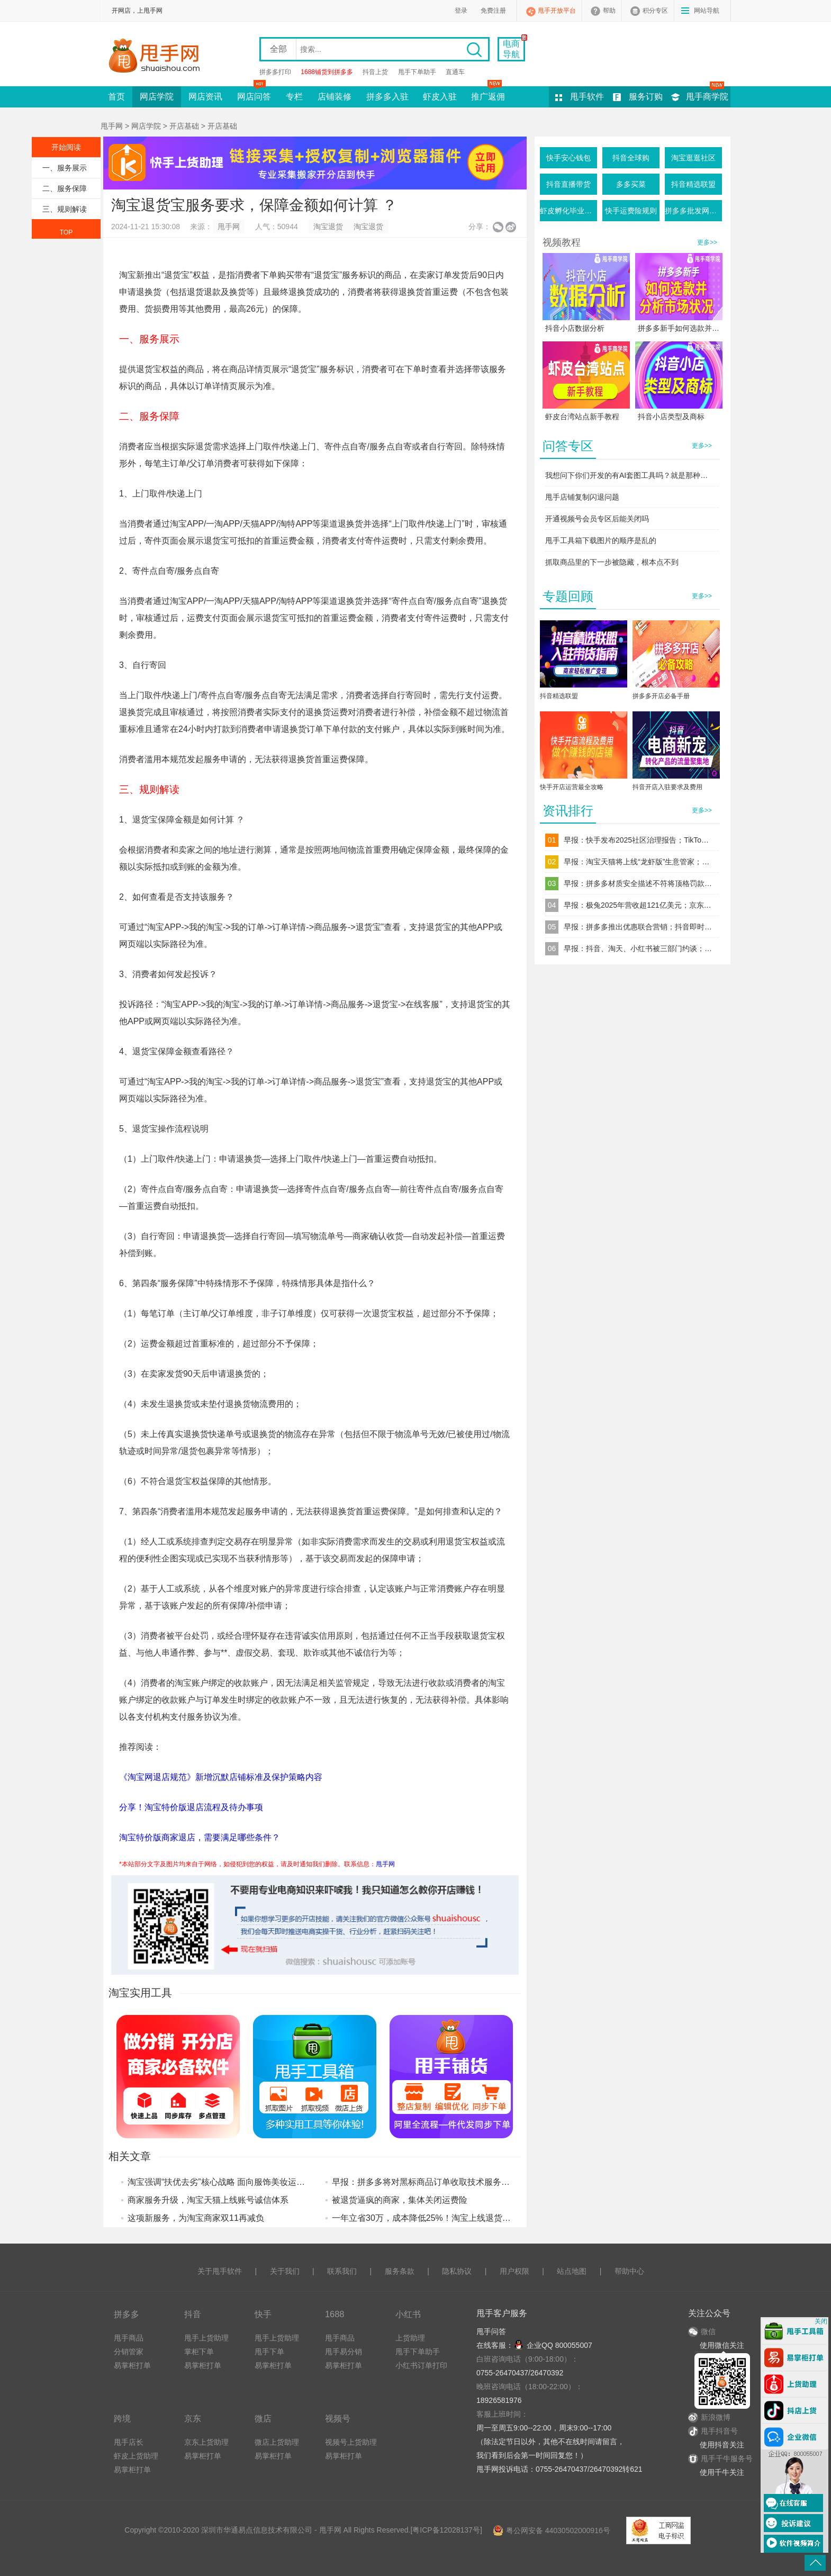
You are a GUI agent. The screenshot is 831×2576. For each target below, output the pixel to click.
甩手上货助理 (206, 2338)
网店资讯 (205, 96)
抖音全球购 (630, 157)
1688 (334, 2314)
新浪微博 (709, 2417)
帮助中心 (629, 2271)
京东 (192, 2418)
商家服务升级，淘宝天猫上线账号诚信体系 (208, 2199)
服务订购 (646, 96)
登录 (461, 10)
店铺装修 (334, 96)
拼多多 (126, 2314)
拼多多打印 (275, 72)
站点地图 (571, 2271)
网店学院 (157, 96)
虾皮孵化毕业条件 (568, 210)
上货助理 (410, 2338)
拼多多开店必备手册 (661, 696)
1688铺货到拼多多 (327, 72)
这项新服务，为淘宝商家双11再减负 (196, 2217)
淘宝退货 (328, 226)
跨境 (122, 2418)
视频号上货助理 (351, 2442)
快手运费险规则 (631, 210)
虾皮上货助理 (136, 2456)
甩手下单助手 (417, 72)
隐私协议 (457, 2271)
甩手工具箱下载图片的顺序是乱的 (600, 540)
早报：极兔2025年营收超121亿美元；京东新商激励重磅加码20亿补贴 (638, 905)
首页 (116, 96)
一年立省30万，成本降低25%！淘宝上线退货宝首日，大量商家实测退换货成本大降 (489, 2217)
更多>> (707, 242)
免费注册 (493, 10)
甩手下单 (269, 2351)
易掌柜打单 (132, 2365)
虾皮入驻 (440, 96)
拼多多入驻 (387, 96)
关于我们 (285, 2271)
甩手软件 (587, 96)
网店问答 (254, 93)
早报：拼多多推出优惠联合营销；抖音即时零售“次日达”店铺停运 (638, 927)
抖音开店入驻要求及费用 (667, 787)
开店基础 (184, 126)
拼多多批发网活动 (693, 210)
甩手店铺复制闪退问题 (582, 497)
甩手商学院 (707, 96)
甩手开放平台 (557, 10)
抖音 (192, 2314)
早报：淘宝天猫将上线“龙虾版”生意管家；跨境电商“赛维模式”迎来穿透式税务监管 (638, 861)
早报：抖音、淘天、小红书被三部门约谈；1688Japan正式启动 (638, 948)
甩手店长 (128, 2442)
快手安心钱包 (568, 157)
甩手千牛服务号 (727, 2458)
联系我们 (342, 2271)
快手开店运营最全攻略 (571, 787)
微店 (263, 2418)
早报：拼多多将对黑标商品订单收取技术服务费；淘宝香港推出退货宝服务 (471, 2181)
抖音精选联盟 (693, 184)
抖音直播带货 (568, 184)
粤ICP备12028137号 (446, 2530)
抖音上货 (375, 72)
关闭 (821, 2321)
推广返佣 (488, 93)
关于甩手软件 (219, 2271)
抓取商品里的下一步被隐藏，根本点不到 (612, 562)
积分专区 (655, 10)
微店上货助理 (277, 2442)
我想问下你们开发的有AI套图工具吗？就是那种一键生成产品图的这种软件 (630, 475)
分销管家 (128, 2351)
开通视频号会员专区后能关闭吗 (597, 518)
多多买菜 (631, 184)
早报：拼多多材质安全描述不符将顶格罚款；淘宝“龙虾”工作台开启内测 (638, 883)
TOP (66, 232)
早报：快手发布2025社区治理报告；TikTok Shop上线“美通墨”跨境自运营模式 (638, 840)
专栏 (294, 96)
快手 (263, 2314)
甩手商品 (128, 2338)
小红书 (408, 2314)
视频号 (337, 2418)
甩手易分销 (343, 2351)
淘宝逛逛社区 (693, 157)
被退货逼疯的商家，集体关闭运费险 (399, 2199)
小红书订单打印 (421, 2365)
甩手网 (112, 126)
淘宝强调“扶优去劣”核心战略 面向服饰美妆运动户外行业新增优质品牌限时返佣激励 (284, 2181)
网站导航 (706, 10)
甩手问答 (491, 2331)
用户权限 (514, 2271)
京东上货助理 (206, 2442)
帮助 (609, 10)
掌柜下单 (199, 2351)
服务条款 (399, 2271)
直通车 (455, 72)
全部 (278, 48)
